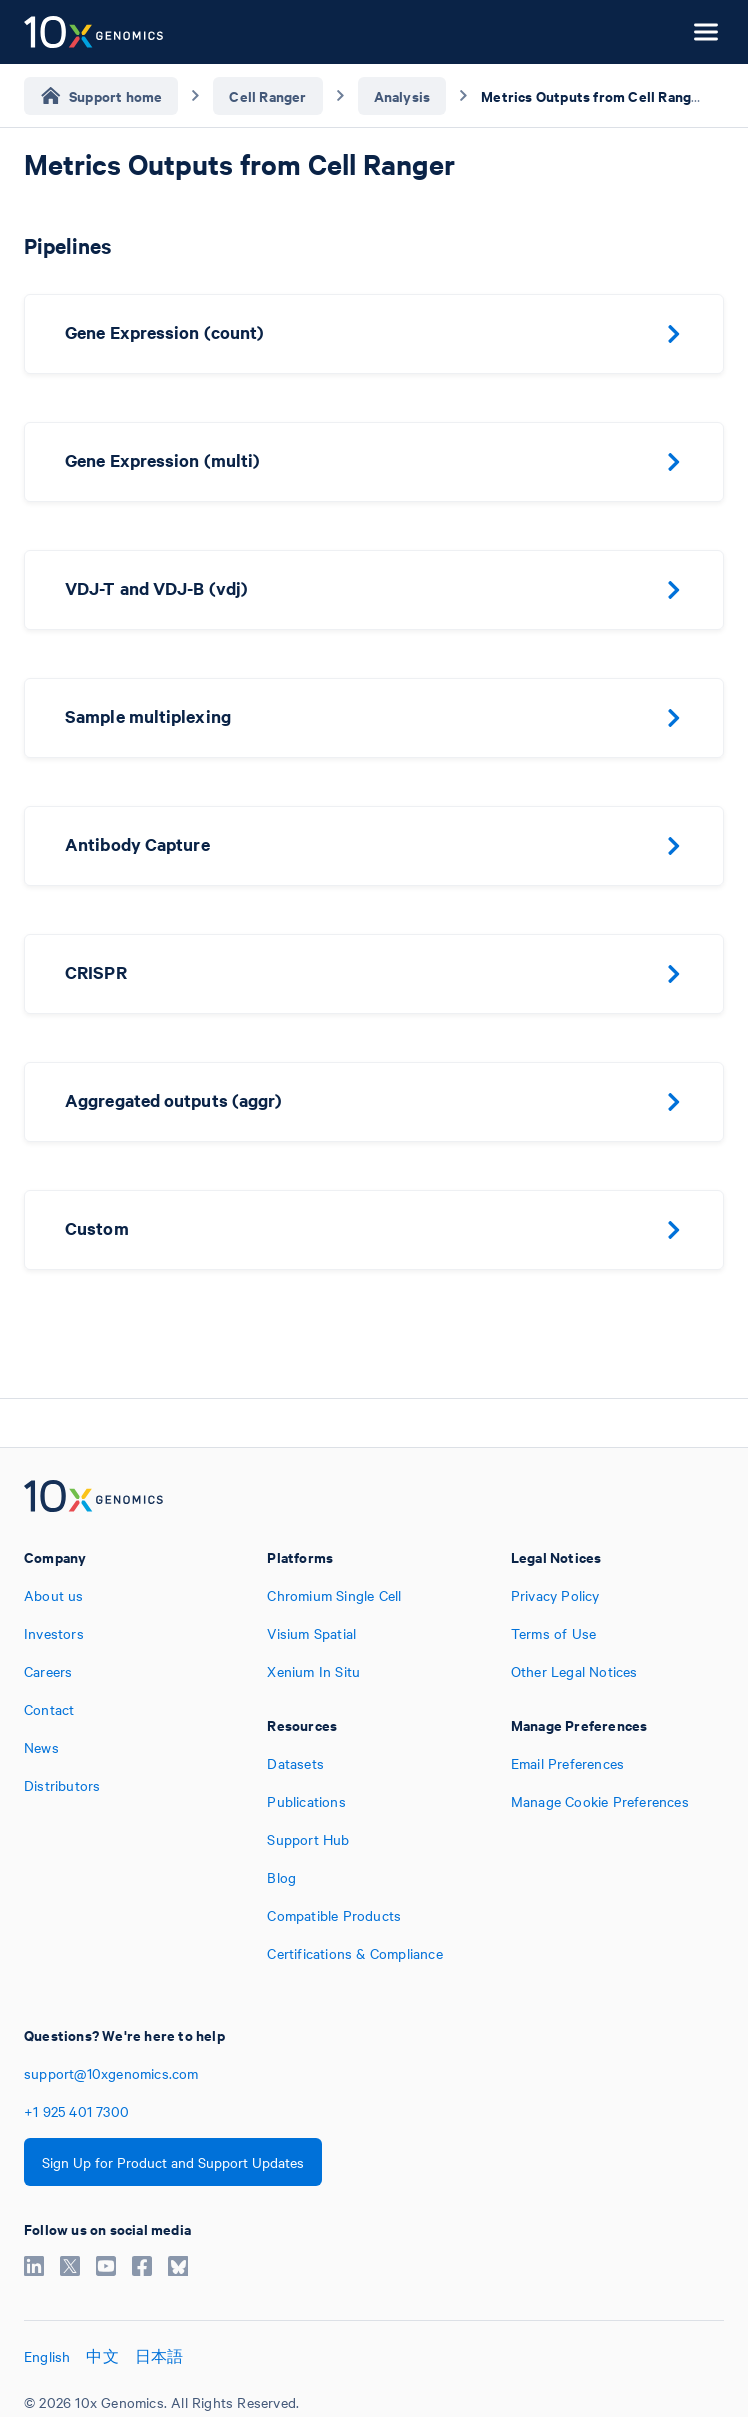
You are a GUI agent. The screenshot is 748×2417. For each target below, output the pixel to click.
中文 (102, 2356)
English (47, 2356)
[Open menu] (706, 32)
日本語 (159, 2356)
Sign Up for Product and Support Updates (173, 2162)
